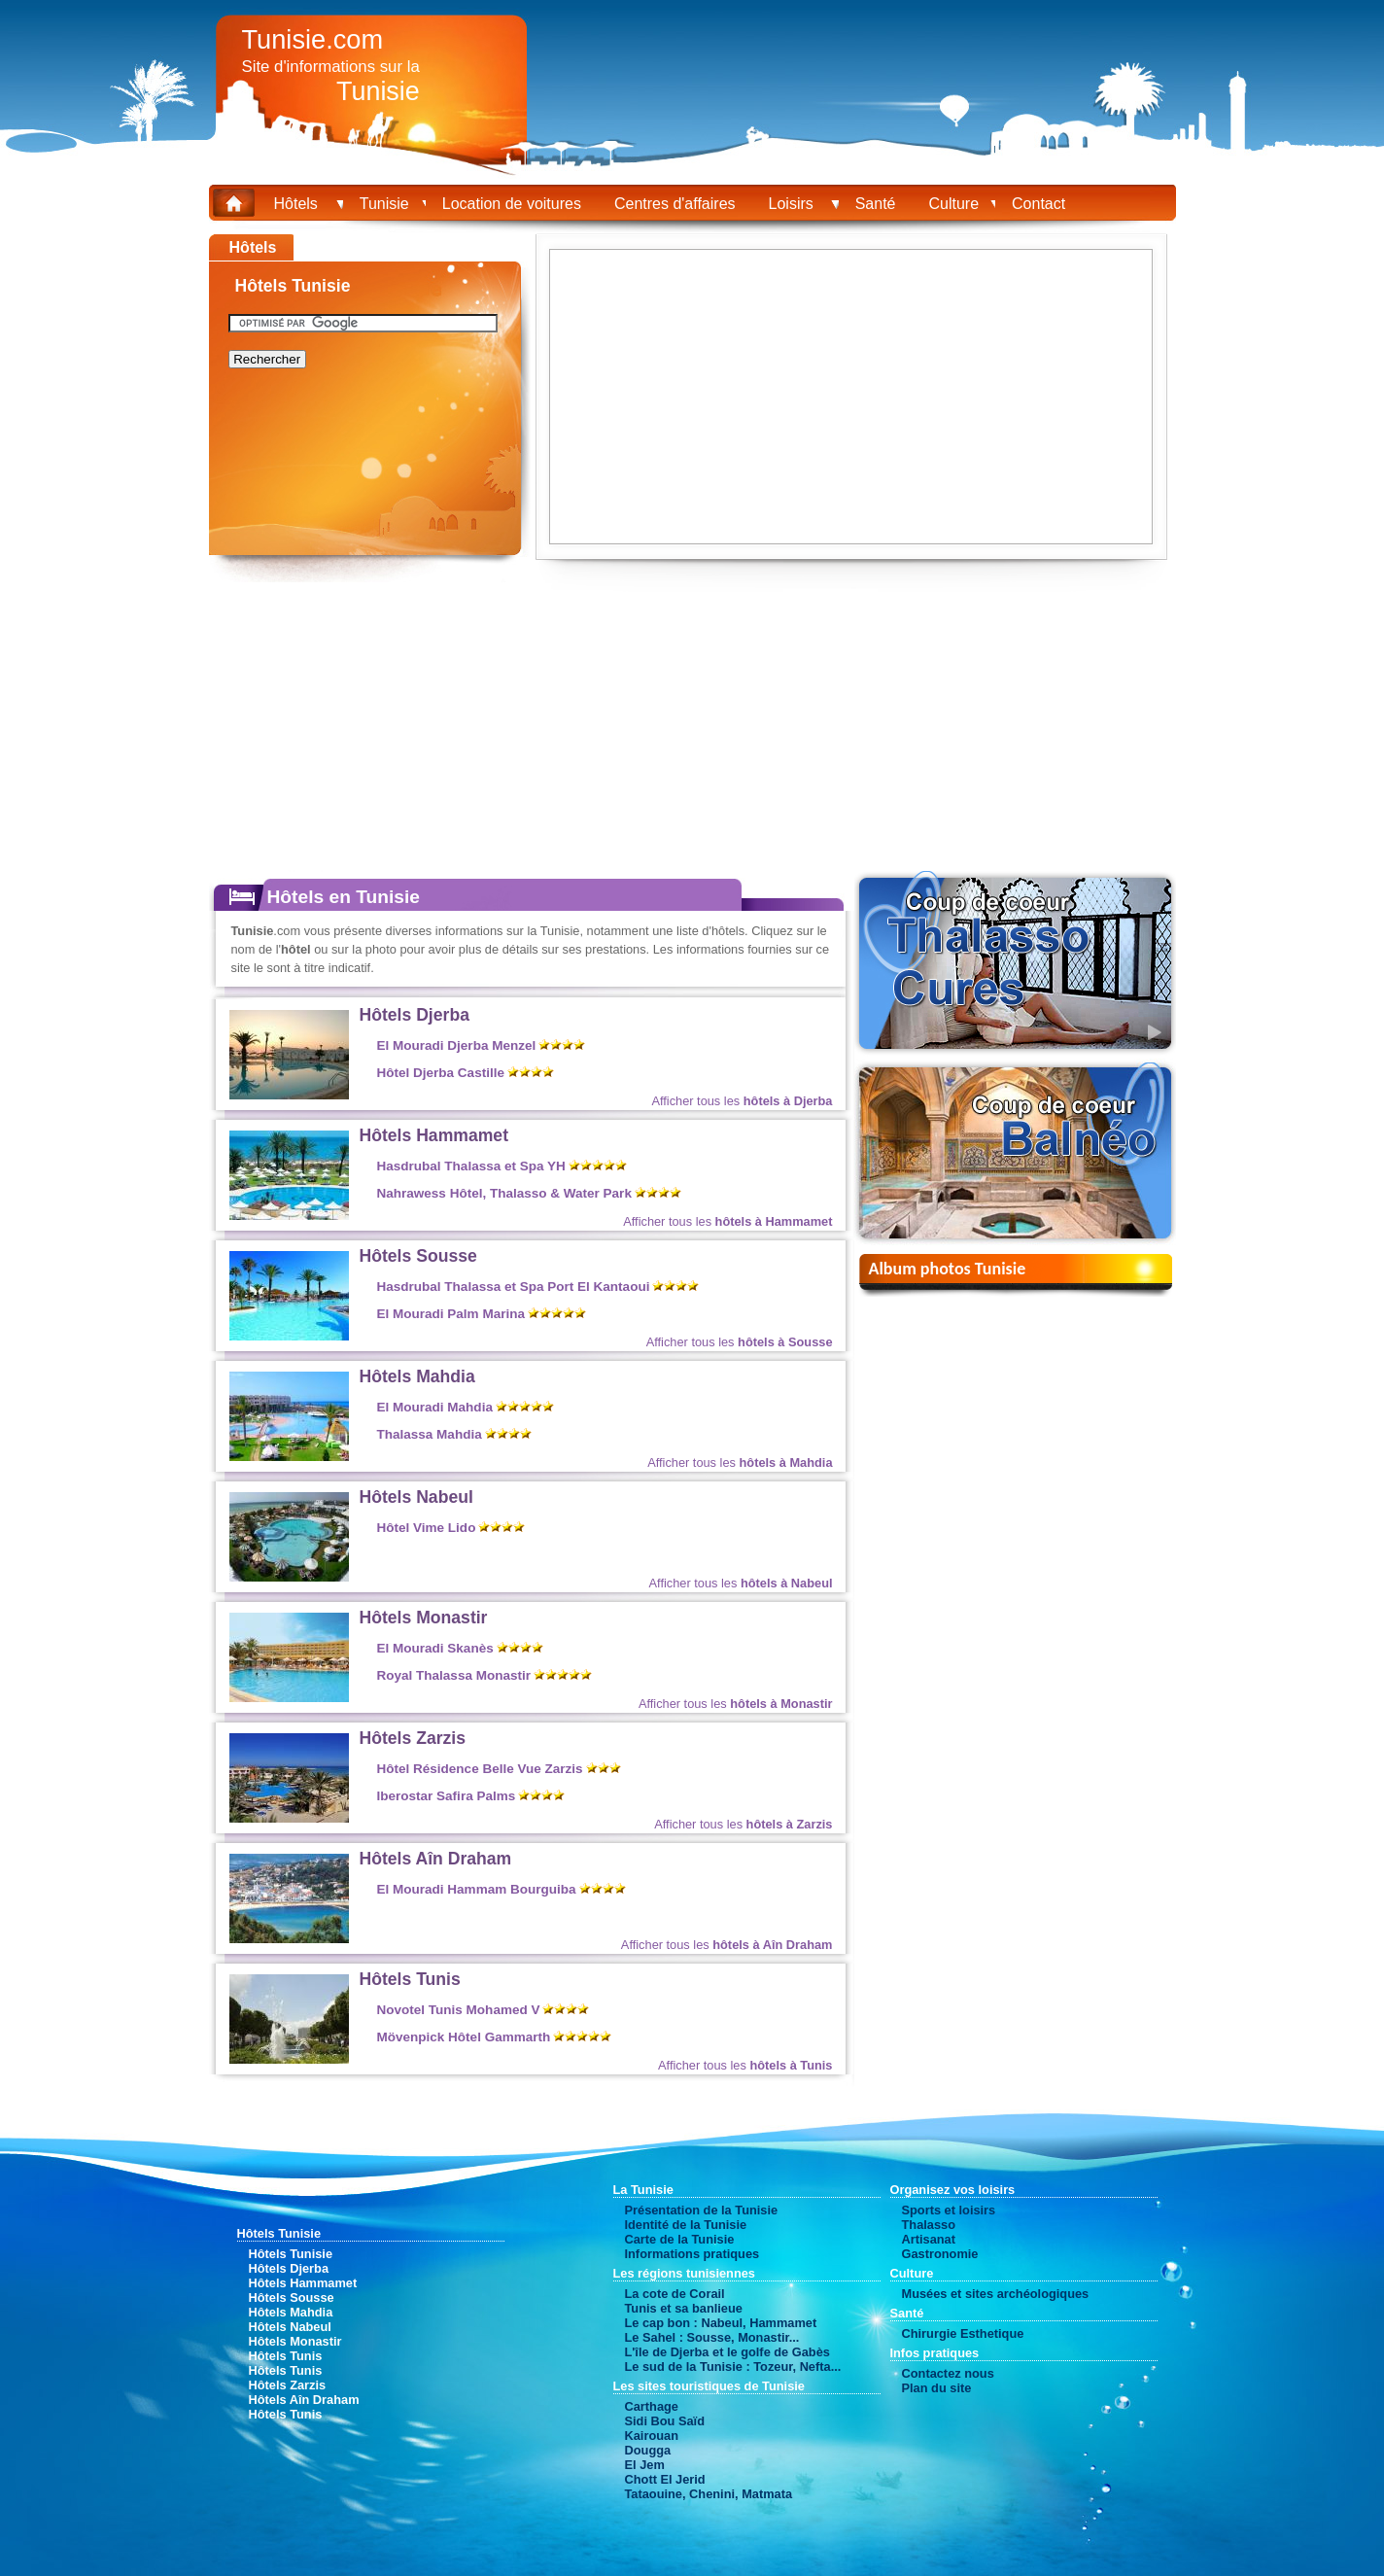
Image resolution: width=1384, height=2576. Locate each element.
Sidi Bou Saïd (665, 2421)
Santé (875, 203)
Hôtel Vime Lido (426, 1527)
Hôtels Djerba (414, 1015)
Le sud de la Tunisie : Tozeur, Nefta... (733, 2366)
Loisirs (795, 203)
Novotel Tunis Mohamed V (458, 2009)
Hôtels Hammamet (434, 1135)
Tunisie (384, 203)
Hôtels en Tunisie (343, 897)
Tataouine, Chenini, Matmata (709, 2494)
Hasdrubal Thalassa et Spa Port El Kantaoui (513, 1286)
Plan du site (937, 2388)
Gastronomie (940, 2253)
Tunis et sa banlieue (684, 2308)
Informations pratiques (692, 2253)
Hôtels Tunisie (291, 2253)
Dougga (648, 2450)
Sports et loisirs (949, 2210)
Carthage (651, 2406)
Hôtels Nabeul (416, 1497)
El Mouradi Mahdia (435, 1407)
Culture (953, 203)
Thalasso (928, 2224)
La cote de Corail (675, 2293)
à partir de (767, 1049)
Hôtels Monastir (424, 1617)
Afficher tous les (741, 1101)
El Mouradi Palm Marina (451, 1313)
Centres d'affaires (675, 203)
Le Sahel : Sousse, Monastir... (712, 2337)
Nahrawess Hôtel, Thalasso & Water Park (504, 1193)
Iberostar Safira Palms (446, 1796)
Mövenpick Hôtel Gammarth (464, 2037)
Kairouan (651, 2435)
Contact (1038, 203)
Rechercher (267, 359)
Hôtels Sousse (418, 1256)
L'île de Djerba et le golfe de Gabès (727, 2352)
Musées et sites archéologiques (996, 2293)
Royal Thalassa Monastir (454, 1675)
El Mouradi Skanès (435, 1648)
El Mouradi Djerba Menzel (456, 1045)
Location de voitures (511, 203)
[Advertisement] (112, 525)
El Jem (645, 2464)
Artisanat (928, 2239)
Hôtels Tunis (410, 1979)
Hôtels (300, 203)
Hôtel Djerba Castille (440, 1072)
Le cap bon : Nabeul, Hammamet (721, 2322)
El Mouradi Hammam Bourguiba (476, 1889)
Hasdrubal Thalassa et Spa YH (471, 1166)
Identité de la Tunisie (686, 2224)
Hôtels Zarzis (413, 1738)
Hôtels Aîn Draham (436, 1858)
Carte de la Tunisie (680, 2239)
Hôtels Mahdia (417, 1376)
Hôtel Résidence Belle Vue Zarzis (480, 1768)
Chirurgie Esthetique (963, 2333)
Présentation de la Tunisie (701, 2210)
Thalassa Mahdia (429, 1434)
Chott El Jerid (665, 2479)
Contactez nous (948, 2373)
